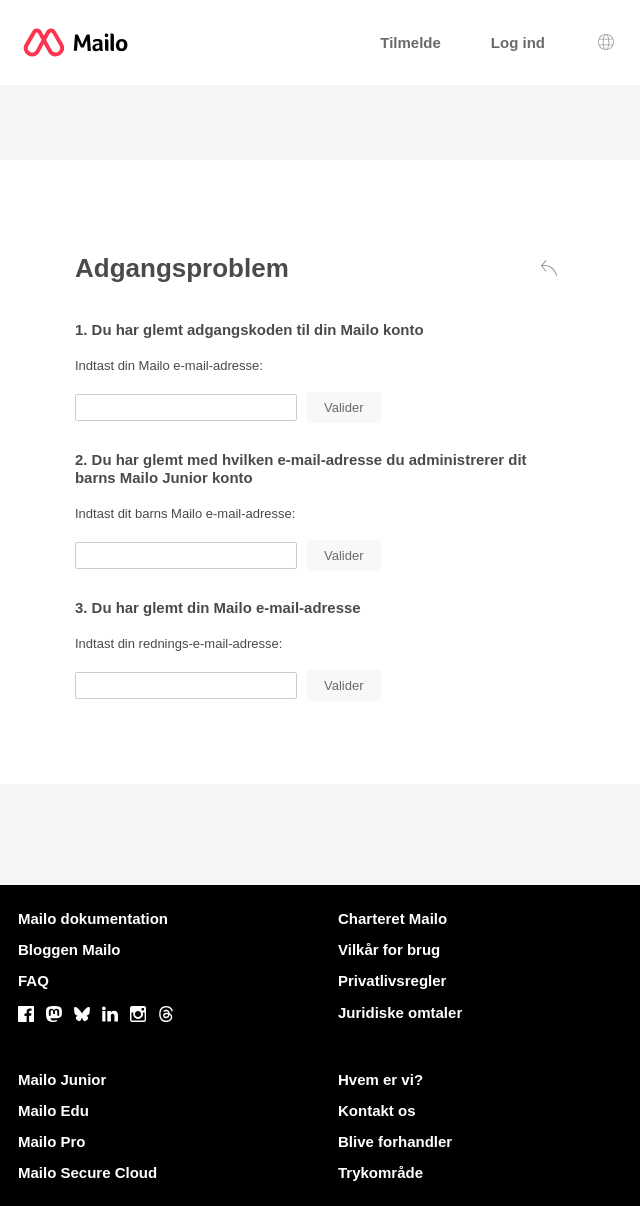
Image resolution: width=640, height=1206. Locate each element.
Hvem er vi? (380, 1079)
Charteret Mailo (392, 918)
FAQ (33, 980)
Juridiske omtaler (400, 1012)
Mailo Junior (62, 1079)
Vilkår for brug (389, 949)
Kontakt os (377, 1110)
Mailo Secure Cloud (87, 1172)
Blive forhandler (395, 1141)
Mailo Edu (53, 1110)
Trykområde (380, 1172)
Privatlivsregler (392, 980)
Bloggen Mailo (69, 949)
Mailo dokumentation (93, 918)
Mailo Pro (52, 1141)
